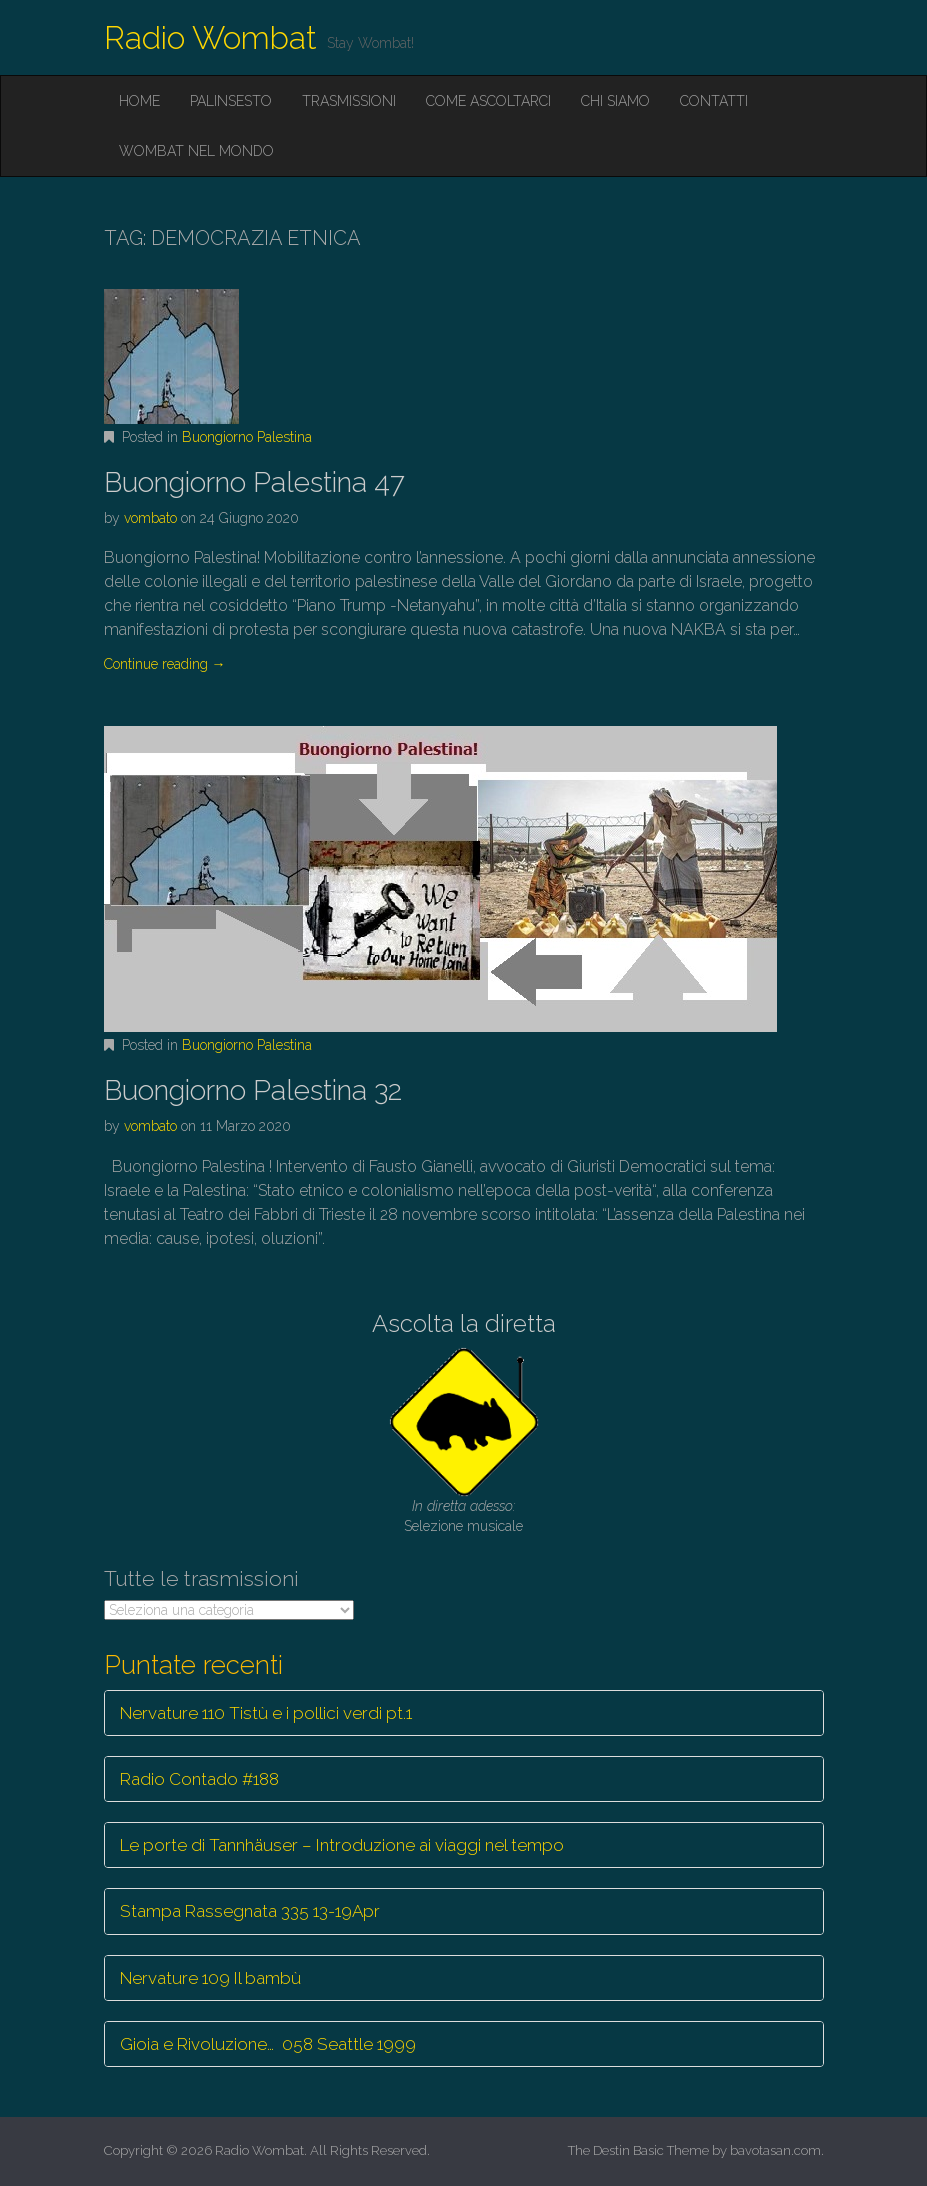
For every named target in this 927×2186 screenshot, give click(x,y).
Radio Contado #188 (199, 1779)
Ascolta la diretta (464, 1323)
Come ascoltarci (488, 101)
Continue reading (165, 664)
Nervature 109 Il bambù (210, 1978)
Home (139, 101)
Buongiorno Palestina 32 (253, 1090)
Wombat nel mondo (196, 151)
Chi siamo (615, 101)
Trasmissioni (349, 101)
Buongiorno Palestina (247, 437)
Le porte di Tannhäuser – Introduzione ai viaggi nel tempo (342, 1845)
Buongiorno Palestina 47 (254, 482)
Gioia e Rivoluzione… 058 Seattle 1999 (268, 2044)
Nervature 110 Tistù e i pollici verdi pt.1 (266, 1713)
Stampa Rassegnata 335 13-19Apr (250, 1911)
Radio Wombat (210, 37)
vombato (150, 518)
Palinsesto (231, 101)
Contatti (714, 101)
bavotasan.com (775, 2150)
